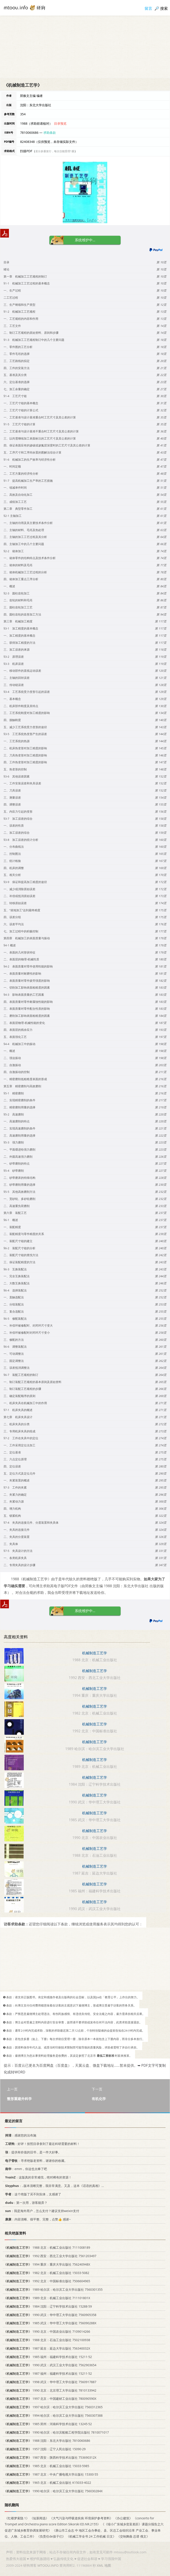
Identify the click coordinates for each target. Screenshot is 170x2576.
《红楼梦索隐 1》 (17, 2518)
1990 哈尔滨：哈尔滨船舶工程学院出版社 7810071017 (56, 2432)
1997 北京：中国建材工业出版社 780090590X (50, 2398)
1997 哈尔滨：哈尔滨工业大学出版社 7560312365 (53, 2407)
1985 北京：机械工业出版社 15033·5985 (46, 2466)
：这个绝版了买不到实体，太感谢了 (32, 2194)
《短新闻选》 (39, 2518)
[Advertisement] (85, 47)
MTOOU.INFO (48, 2565)
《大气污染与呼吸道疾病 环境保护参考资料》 (81, 2518)
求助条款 (49, 132)
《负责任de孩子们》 (51, 2536)
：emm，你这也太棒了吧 (25, 2169)
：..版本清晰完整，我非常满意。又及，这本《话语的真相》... (54, 2186)
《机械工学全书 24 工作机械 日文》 (91, 2536)
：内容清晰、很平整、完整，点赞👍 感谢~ (37, 2219)
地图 (107, 2565)
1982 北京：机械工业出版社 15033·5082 (46, 2272)
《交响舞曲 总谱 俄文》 (133, 2536)
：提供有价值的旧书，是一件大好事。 (32, 2152)
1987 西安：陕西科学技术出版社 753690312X (50, 2457)
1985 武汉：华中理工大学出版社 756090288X (50, 2323)
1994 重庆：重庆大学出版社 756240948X (47, 2264)
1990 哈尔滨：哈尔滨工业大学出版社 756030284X (53, 2491)
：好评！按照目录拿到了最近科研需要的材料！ (42, 2144)
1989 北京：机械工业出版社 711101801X (47, 2298)
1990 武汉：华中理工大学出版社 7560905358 (50, 2314)
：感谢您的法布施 (20, 2135)
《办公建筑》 (123, 2518)
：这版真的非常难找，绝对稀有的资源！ (38, 2177)
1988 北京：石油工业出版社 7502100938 (47, 2340)
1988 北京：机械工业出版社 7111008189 (47, 2247)
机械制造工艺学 (94, 1653)
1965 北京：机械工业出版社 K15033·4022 (47, 2482)
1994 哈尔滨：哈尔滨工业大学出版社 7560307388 (53, 2415)
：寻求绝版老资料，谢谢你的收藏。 (35, 2160)
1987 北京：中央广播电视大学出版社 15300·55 (51, 2474)
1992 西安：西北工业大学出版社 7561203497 (50, 2256)
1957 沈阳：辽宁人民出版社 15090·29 (45, 2449)
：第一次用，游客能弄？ (25, 2202)
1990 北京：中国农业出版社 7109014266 (47, 2331)
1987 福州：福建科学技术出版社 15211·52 (48, 2373)
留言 (148, 8)
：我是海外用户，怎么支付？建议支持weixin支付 (41, 2211)
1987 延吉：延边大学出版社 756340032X (47, 2348)
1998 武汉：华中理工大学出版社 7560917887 (50, 2382)
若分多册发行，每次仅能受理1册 (54, 151)
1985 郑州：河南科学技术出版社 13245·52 (48, 2424)
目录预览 (60, 123)
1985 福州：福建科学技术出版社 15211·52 (48, 2356)
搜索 (164, 8)
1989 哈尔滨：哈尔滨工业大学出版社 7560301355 (53, 2289)
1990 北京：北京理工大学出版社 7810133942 (50, 2390)
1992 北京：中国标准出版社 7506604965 (47, 2281)
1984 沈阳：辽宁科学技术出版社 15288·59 (48, 2306)
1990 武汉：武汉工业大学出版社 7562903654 (50, 2365)
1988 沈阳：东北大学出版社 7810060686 (47, 2440)
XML (100, 2565)
